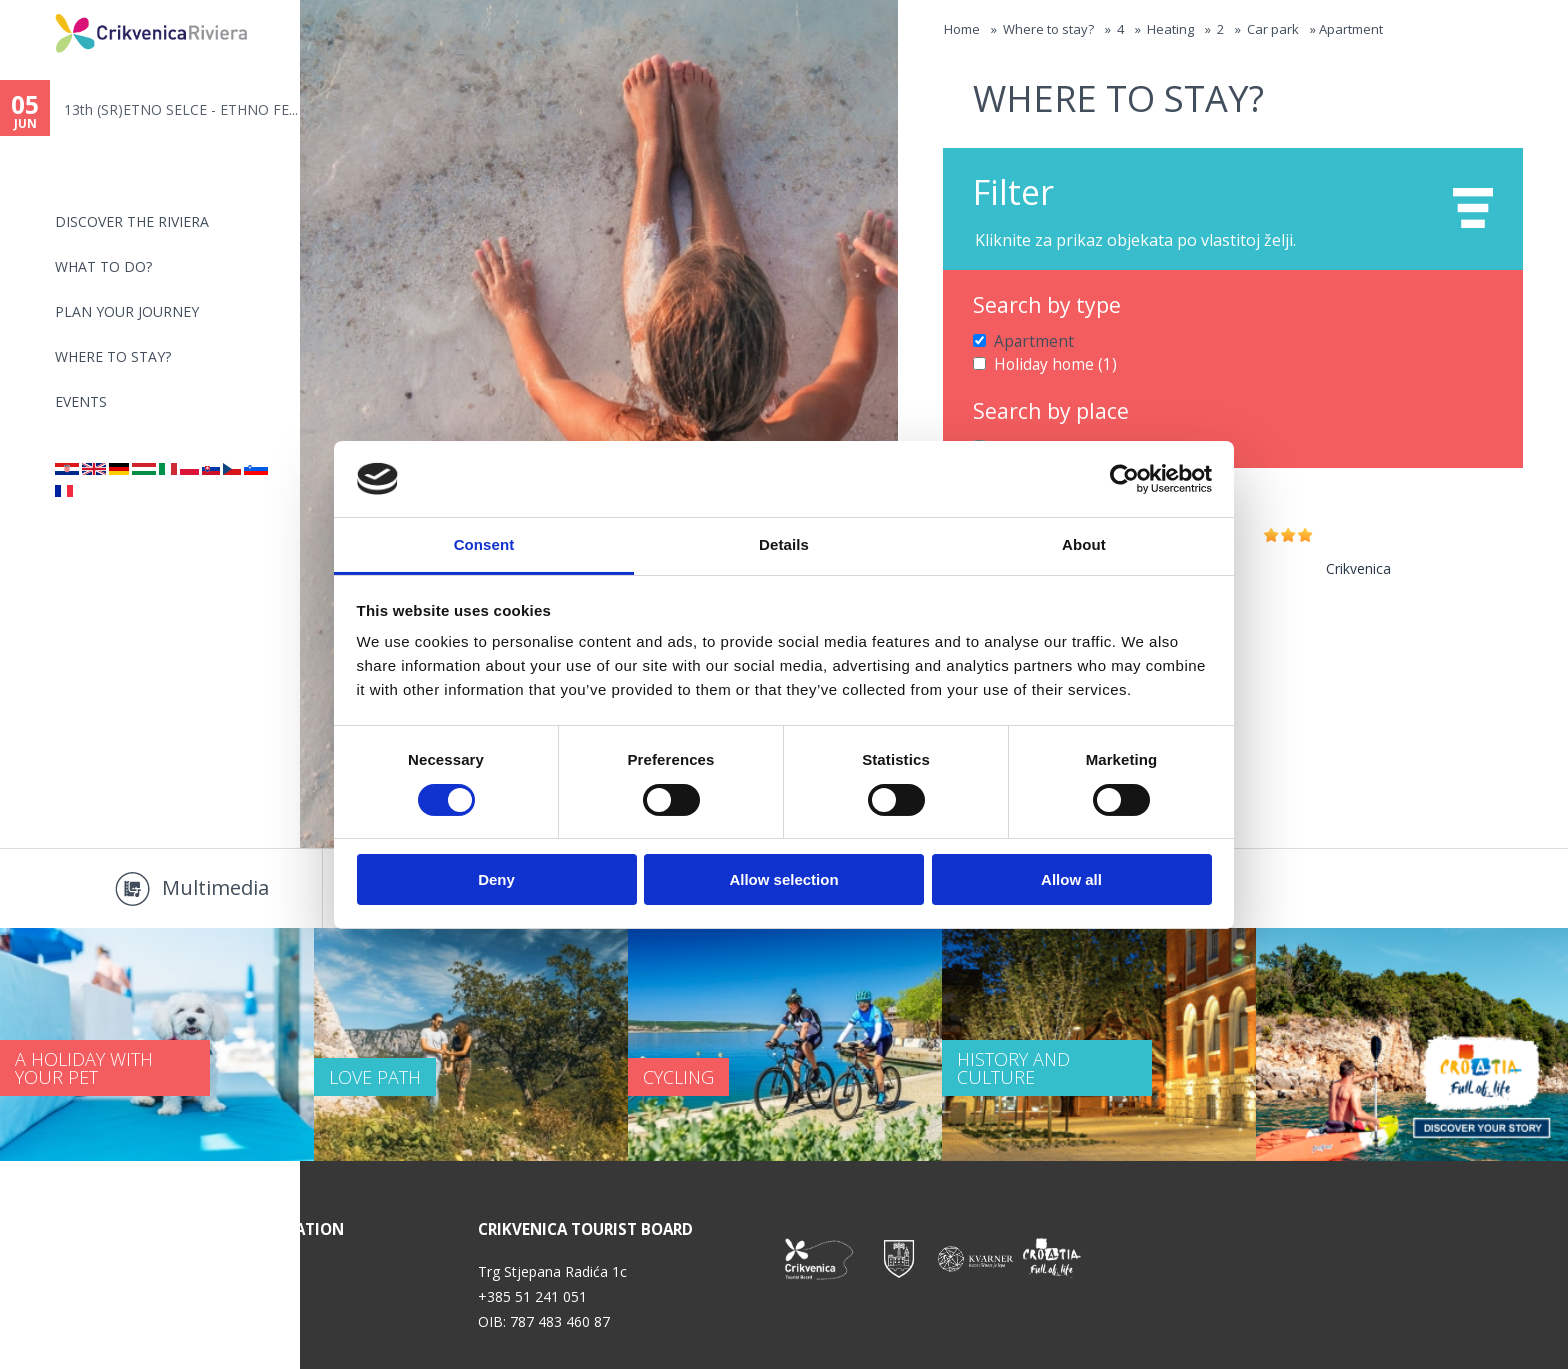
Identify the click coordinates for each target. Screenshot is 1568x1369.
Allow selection (783, 879)
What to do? (103, 266)
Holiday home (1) (1049, 361)
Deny (496, 879)
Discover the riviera (132, 221)
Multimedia (215, 887)
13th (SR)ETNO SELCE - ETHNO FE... (181, 109)
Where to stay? (113, 356)
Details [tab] (784, 544)
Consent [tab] (484, 544)
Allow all (1071, 879)
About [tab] (1084, 544)
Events (81, 401)
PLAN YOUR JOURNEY (127, 311)
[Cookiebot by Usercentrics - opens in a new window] (1124, 479)
